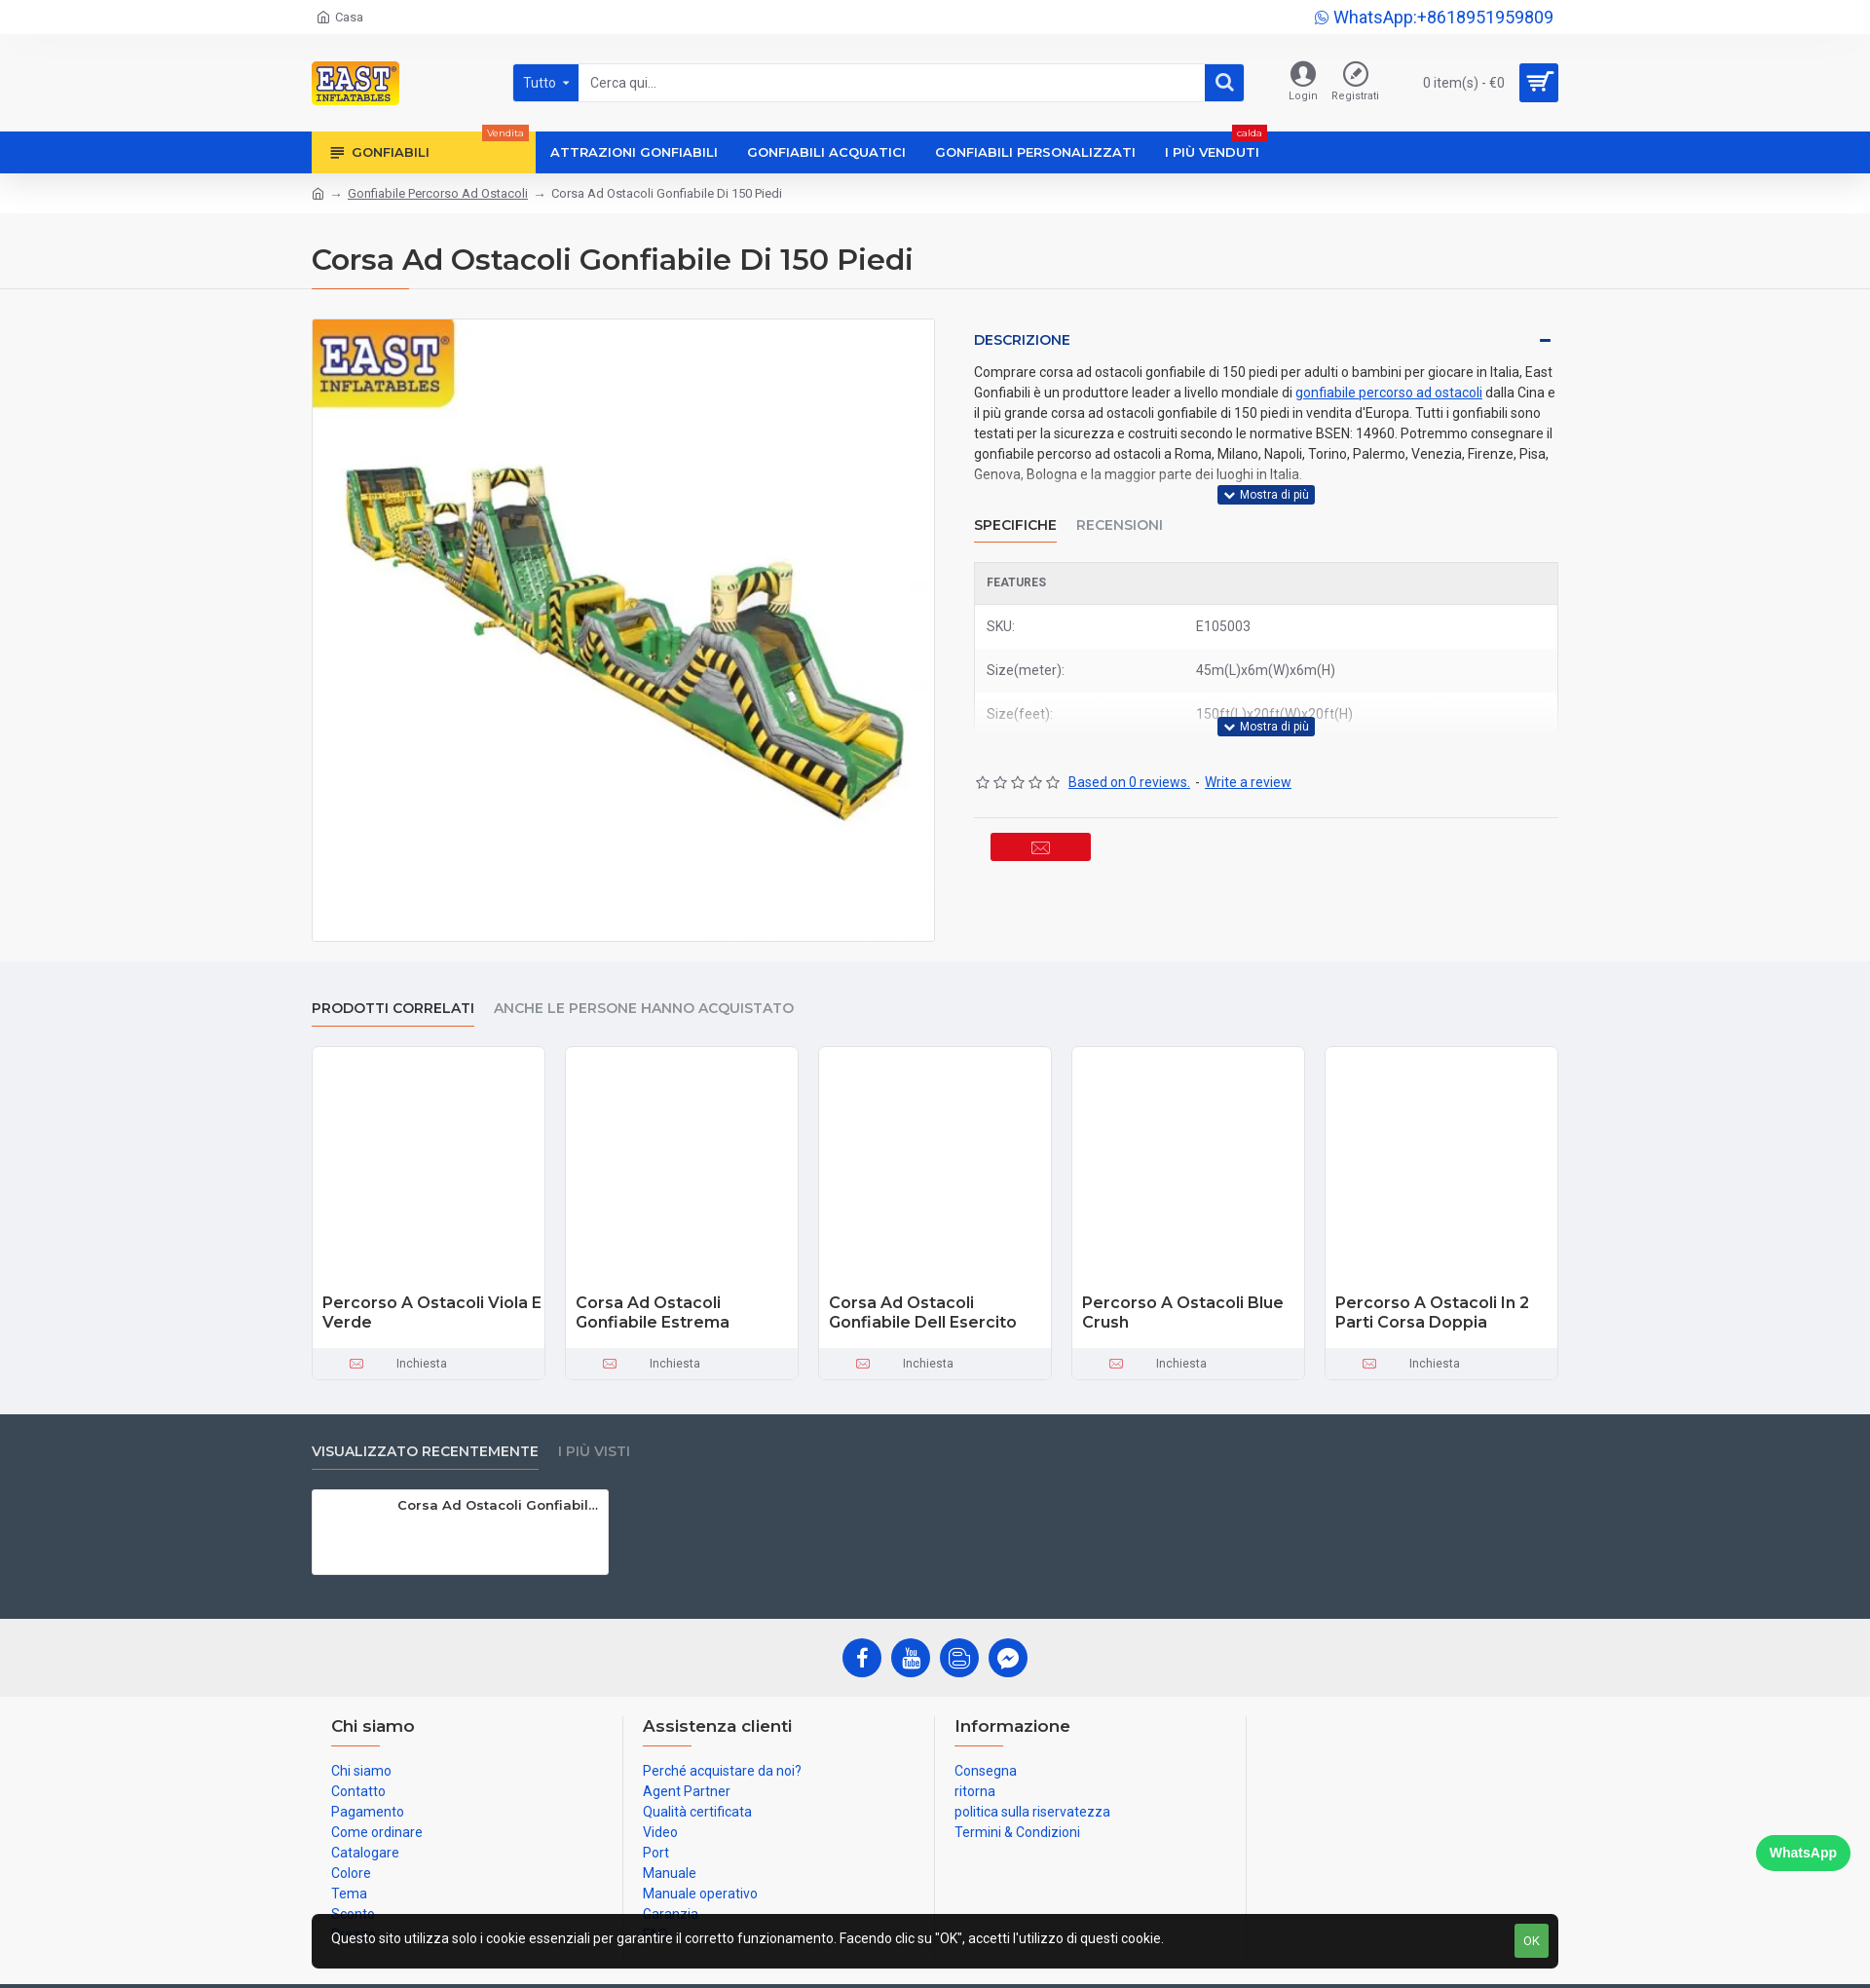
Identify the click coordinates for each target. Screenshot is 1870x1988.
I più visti (594, 1452)
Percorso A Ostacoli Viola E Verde (432, 1313)
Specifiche (1015, 513)
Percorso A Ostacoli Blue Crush (1183, 1313)
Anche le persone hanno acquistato (644, 1008)
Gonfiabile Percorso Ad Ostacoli (438, 193)
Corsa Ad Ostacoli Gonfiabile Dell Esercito (923, 1313)
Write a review (1248, 758)
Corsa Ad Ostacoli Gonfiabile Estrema (652, 1313)
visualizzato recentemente (425, 1452)
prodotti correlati (393, 1008)
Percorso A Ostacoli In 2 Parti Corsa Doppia (1432, 1313)
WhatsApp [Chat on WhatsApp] (1803, 1852)
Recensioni (1119, 513)
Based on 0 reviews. (1129, 758)
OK (1531, 1940)
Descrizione (1022, 340)
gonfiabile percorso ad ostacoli (1388, 392)
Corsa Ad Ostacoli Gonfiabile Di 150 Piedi (499, 1505)
